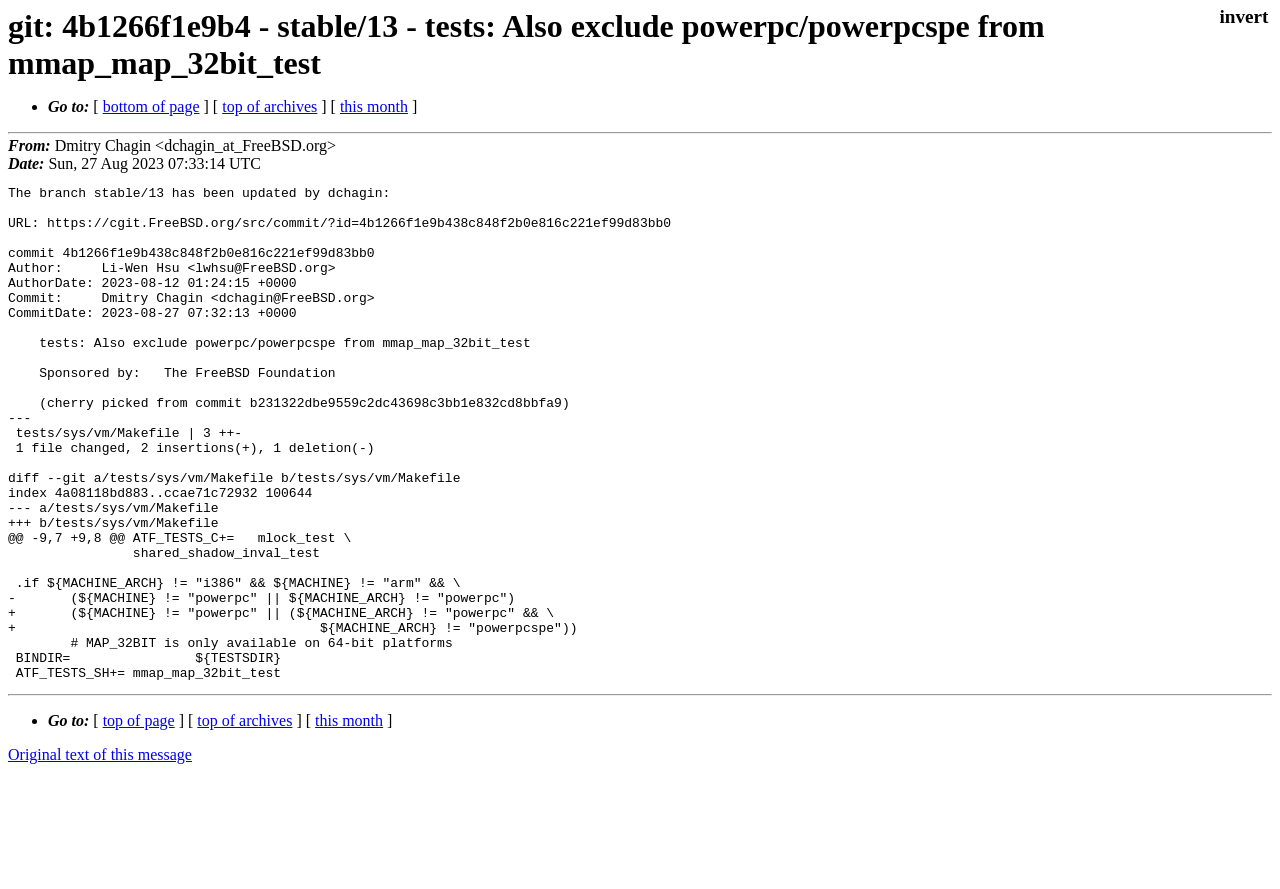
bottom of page (151, 106)
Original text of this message (100, 853)
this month (374, 106)
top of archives (269, 106)
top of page (139, 819)
